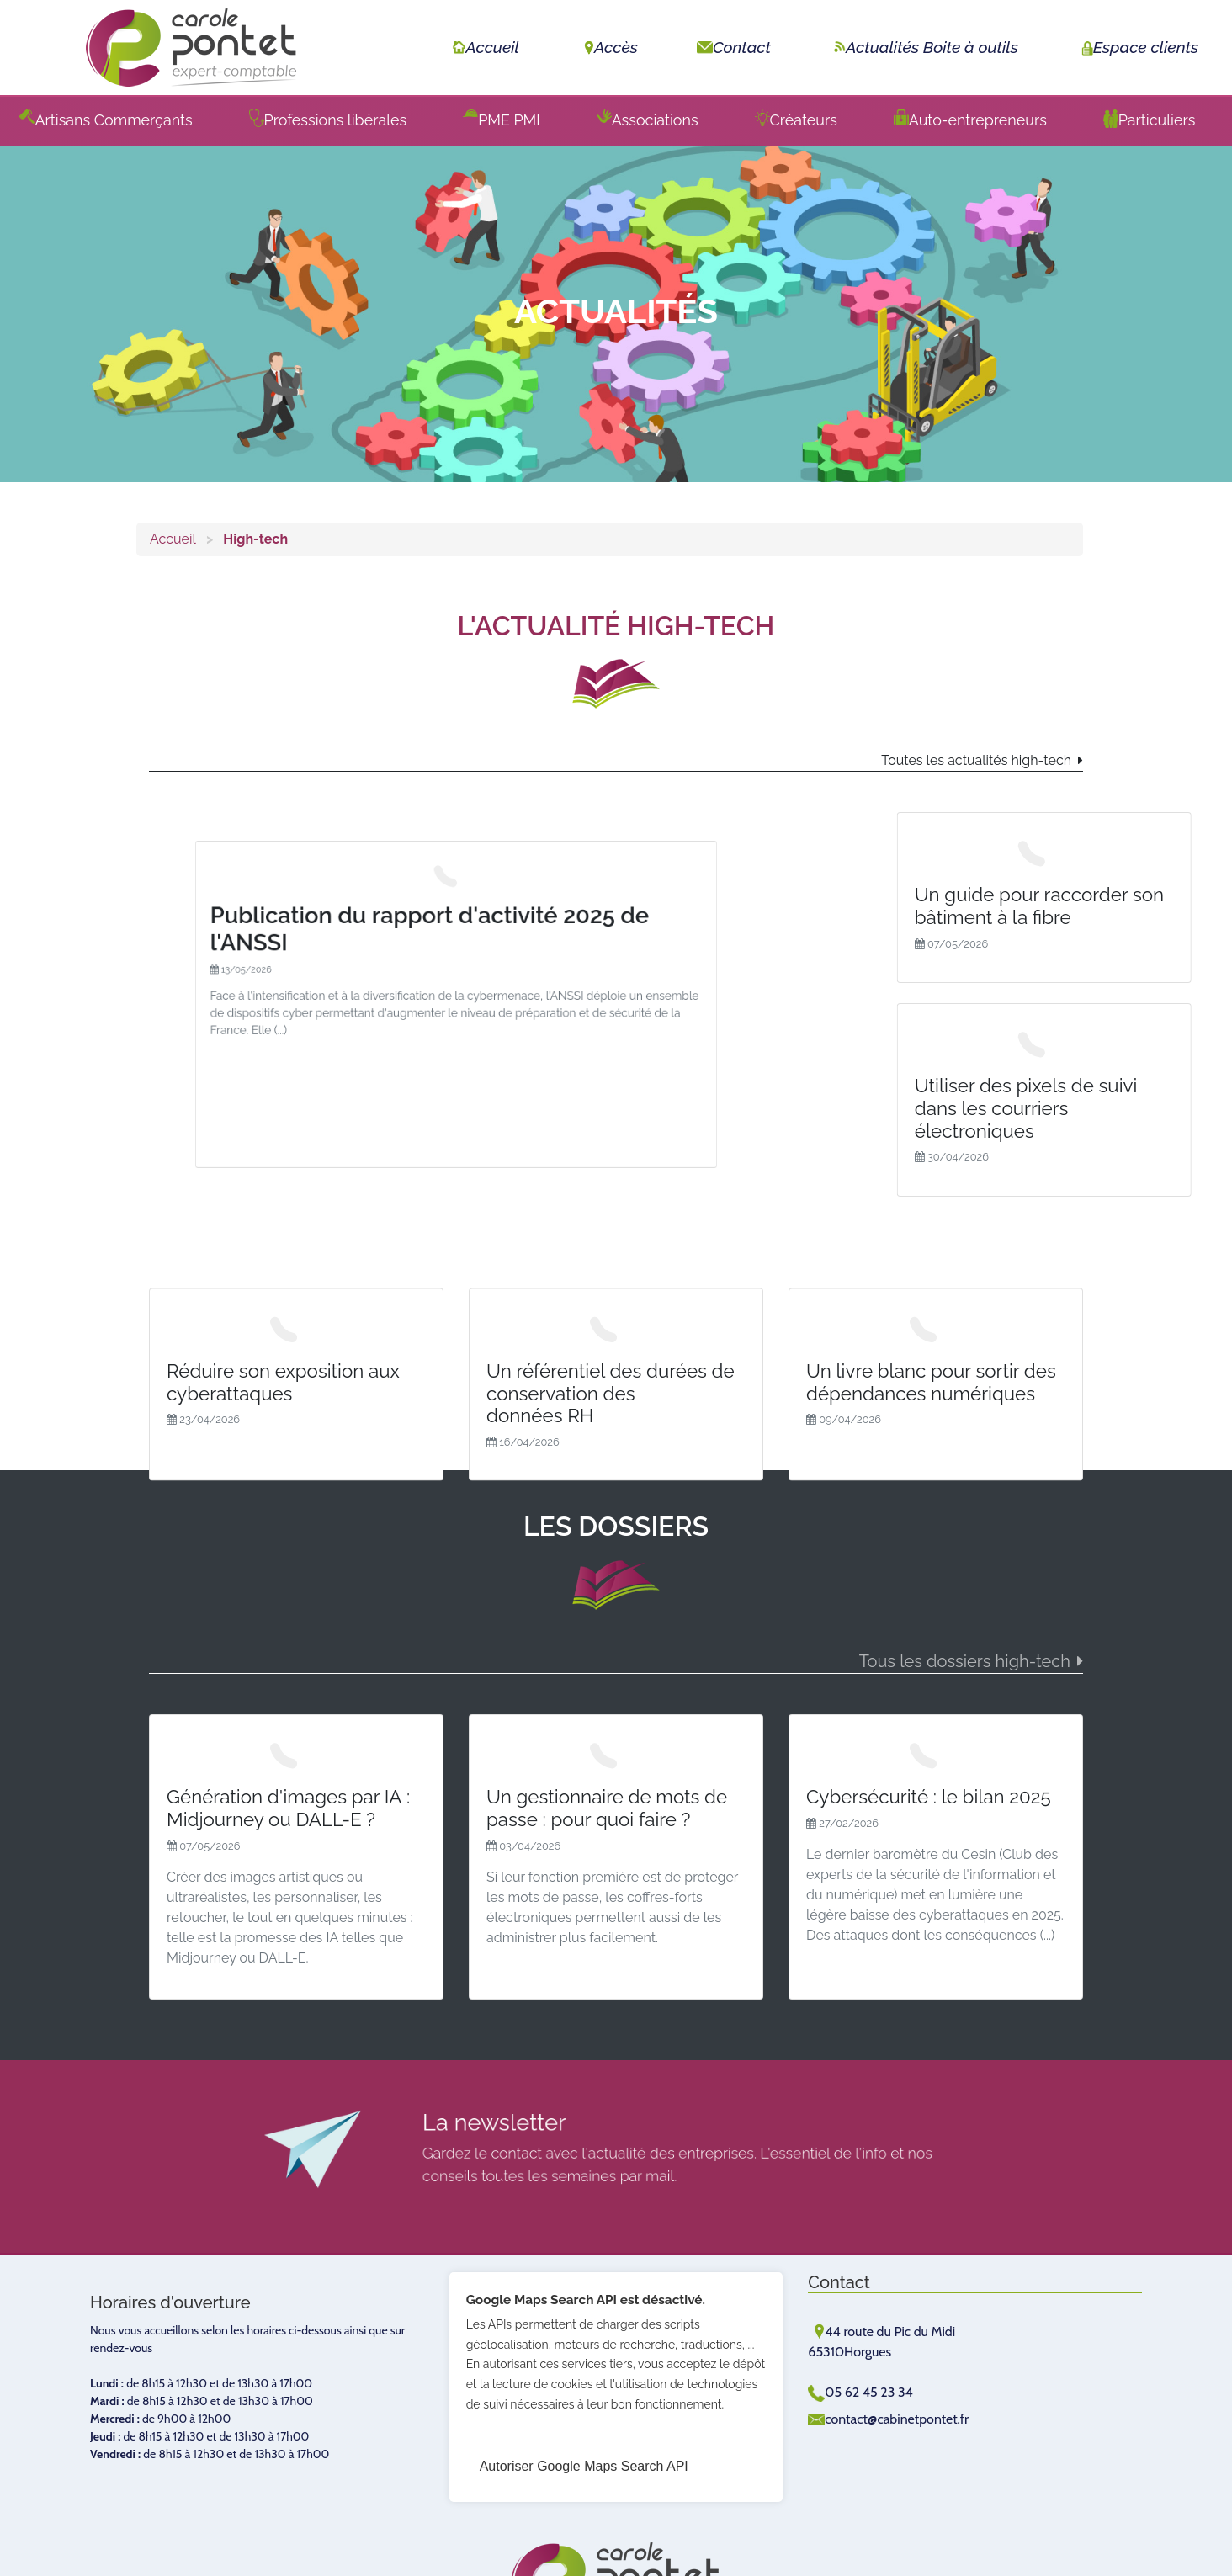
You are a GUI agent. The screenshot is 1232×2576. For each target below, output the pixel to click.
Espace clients (1137, 47)
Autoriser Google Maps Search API (584, 2466)
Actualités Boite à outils (924, 47)
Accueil (484, 47)
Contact (734, 47)
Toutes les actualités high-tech (976, 760)
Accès (608, 47)
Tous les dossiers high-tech (964, 1661)
